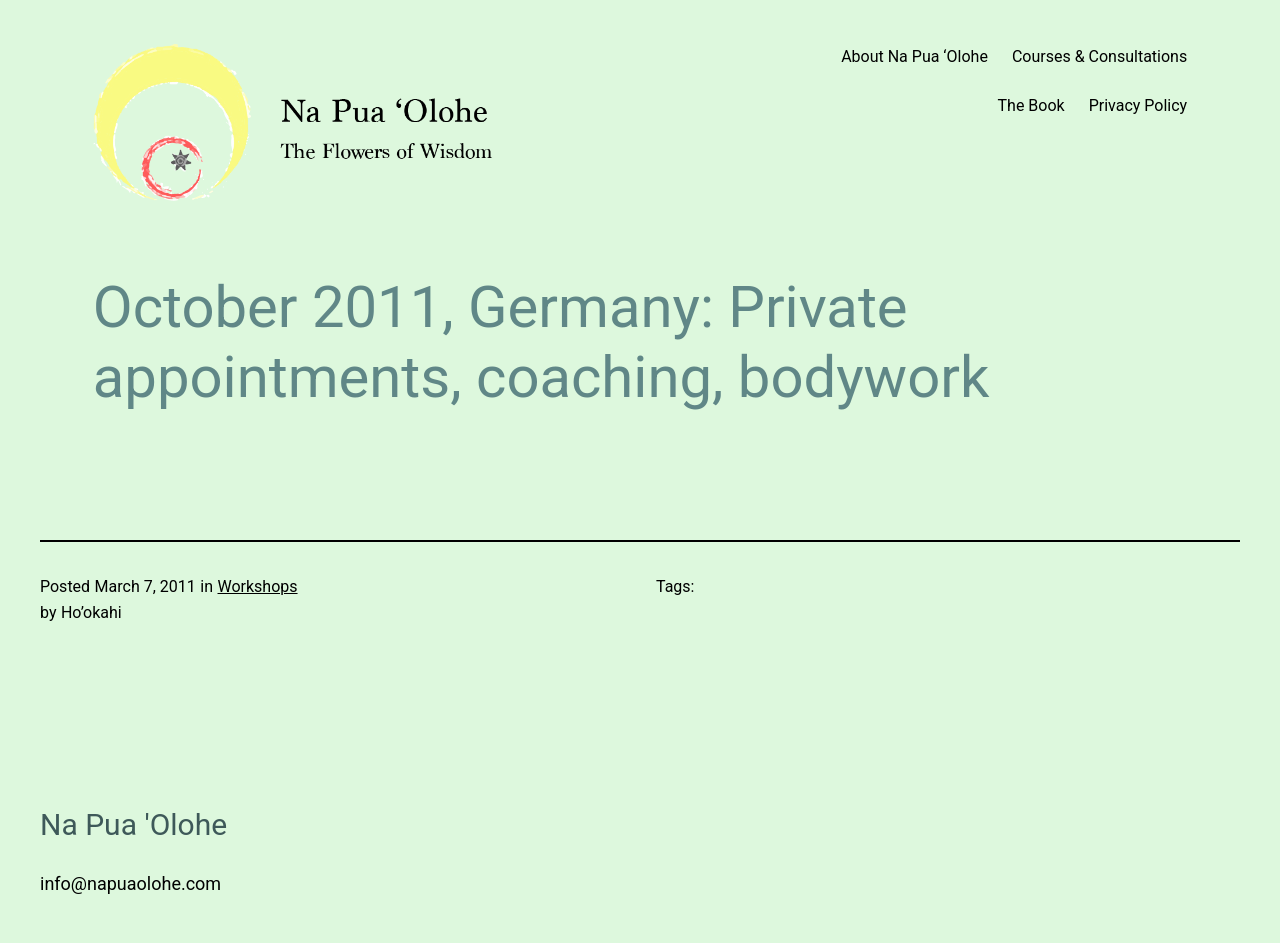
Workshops (258, 586)
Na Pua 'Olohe (133, 824)
